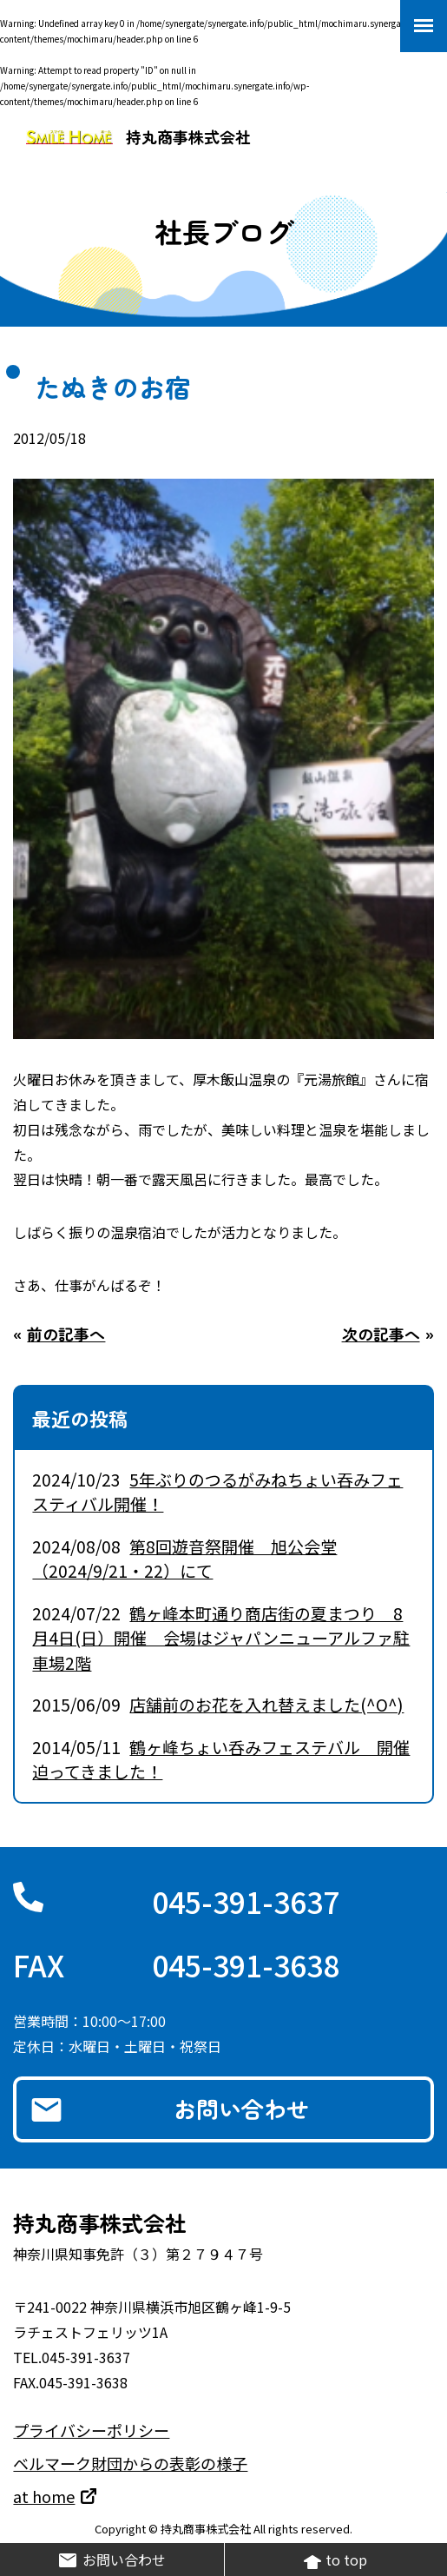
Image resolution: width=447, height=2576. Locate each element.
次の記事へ (381, 1333)
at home (44, 2496)
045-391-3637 (245, 1901)
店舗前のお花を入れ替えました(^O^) (266, 1704)
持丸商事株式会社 (138, 136)
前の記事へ (66, 1333)
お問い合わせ (241, 2108)
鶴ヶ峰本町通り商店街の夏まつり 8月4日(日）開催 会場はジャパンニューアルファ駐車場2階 (221, 1637)
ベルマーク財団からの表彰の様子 (130, 2463)
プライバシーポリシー (91, 2430)
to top (335, 2560)
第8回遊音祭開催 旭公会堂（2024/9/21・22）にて (184, 1558)
